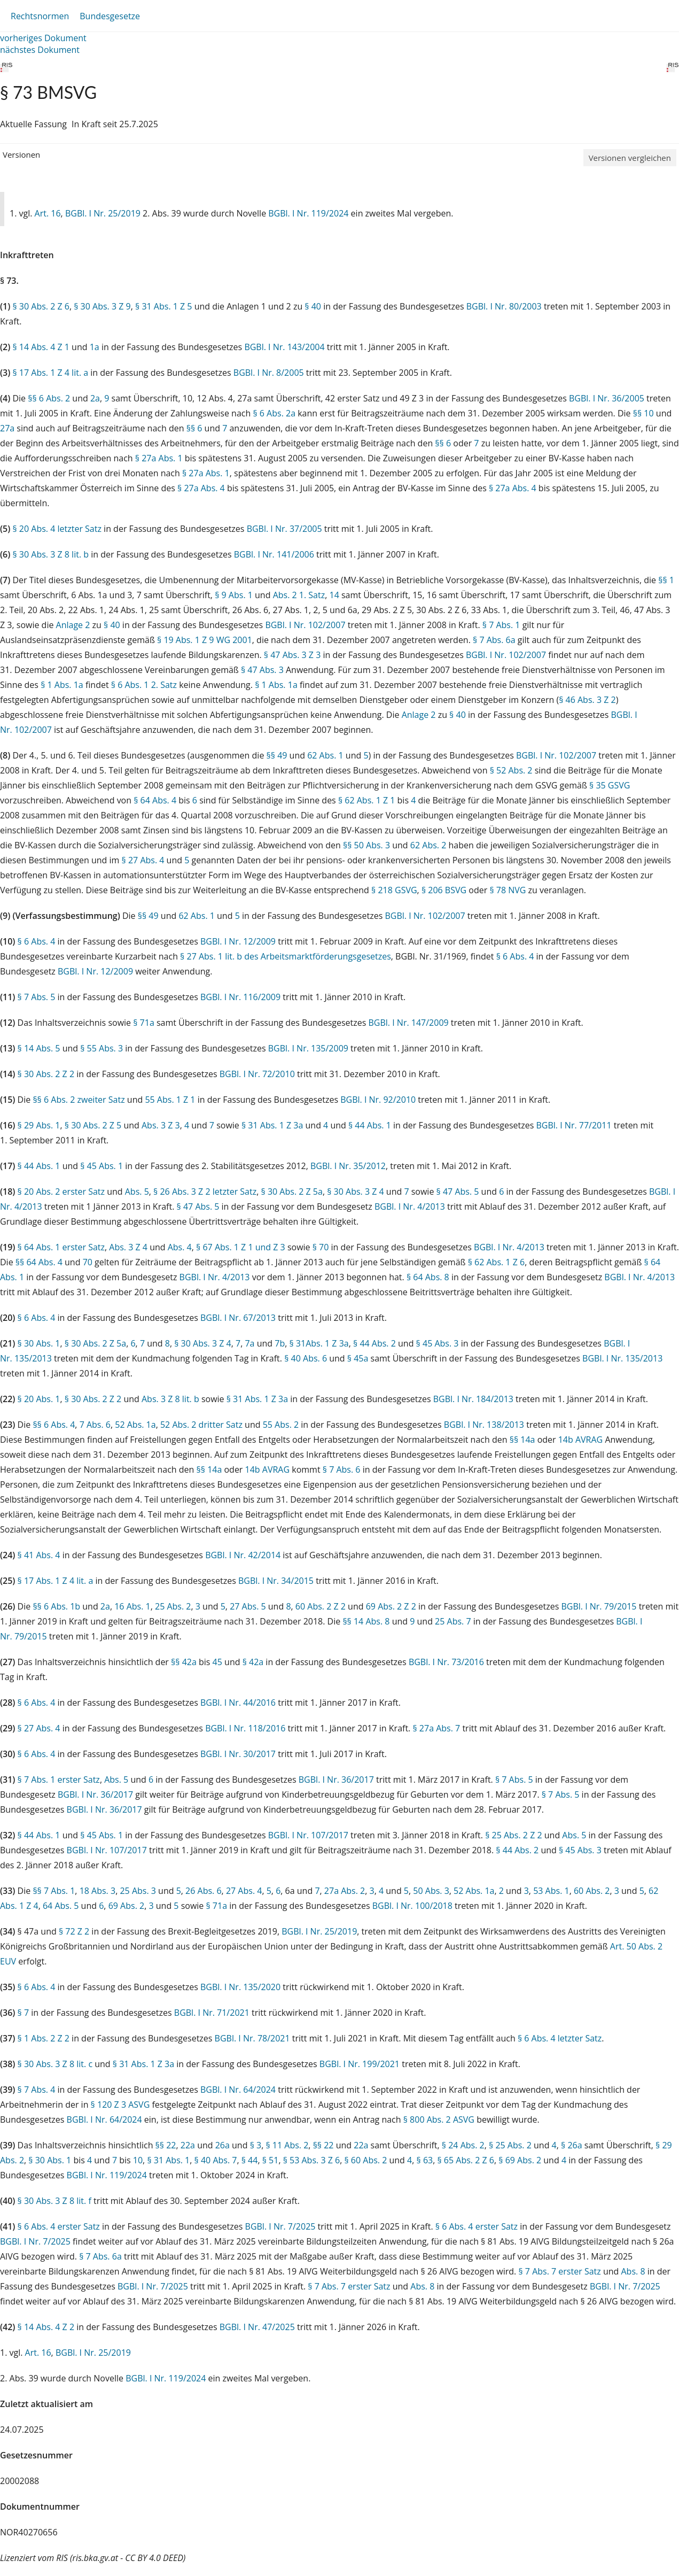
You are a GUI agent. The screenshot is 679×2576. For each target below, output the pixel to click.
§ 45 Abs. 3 (437, 1343)
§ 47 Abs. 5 (457, 1191)
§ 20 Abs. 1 (39, 1399)
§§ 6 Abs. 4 (54, 1424)
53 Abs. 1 (551, 1891)
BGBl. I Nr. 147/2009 (409, 1022)
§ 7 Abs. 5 (37, 997)
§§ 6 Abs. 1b (56, 1606)
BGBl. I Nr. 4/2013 (409, 1206)
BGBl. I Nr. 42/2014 (242, 1555)
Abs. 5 (137, 1191)
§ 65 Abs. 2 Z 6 (465, 2160)
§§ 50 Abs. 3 (366, 845)
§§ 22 (165, 2145)
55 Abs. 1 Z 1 (170, 1099)
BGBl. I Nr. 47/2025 (257, 2327)
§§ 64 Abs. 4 (39, 1262)
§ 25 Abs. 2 (510, 2145)
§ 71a (143, 1022)
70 (87, 1262)
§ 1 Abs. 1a (62, 685)
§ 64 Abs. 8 (428, 1277)
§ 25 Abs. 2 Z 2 (513, 1835)
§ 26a (571, 2145)
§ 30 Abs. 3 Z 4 (355, 1191)
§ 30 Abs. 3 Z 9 (102, 306)
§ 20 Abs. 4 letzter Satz (57, 529)
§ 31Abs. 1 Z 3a (318, 1343)
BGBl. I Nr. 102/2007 (305, 625)
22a (188, 2145)
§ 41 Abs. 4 (39, 1555)
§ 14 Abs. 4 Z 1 (40, 347)
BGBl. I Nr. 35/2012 (348, 1166)
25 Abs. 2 (173, 1606)
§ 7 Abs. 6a (494, 640)
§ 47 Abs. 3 (262, 670)
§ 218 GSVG (394, 890)
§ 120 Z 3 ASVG (120, 2104)
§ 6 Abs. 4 (37, 941)
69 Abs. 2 (126, 1906)
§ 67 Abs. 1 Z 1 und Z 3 (240, 1247)
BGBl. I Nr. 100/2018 (412, 1906)
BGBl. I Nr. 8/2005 (268, 372)
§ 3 (256, 2145)
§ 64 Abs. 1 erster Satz (61, 1247)
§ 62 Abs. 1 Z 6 (496, 1262)
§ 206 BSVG (444, 890)
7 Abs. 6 (95, 1424)
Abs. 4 (180, 1247)
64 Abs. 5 (61, 1906)
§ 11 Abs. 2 (287, 2145)
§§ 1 (666, 580)
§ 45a (358, 1358)
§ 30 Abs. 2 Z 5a (292, 1191)
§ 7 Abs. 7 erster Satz (559, 2271)
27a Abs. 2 (344, 1891)
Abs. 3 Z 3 (161, 1125)
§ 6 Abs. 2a (274, 413)
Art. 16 (48, 213)
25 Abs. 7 (453, 1621)
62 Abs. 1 (325, 755)
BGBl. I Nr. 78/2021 (252, 2038)
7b (280, 1343)
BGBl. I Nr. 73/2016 (446, 1662)
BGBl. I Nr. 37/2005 (284, 529)
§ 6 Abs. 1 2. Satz (144, 685)
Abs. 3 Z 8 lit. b (170, 1399)
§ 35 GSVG (609, 785)
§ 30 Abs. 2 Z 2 (46, 1074)
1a (94, 347)
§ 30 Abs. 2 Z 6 (40, 306)
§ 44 (249, 2160)
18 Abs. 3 (98, 1891)
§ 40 (313, 306)
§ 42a (253, 1662)
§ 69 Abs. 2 (519, 2160)
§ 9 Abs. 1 (234, 595)
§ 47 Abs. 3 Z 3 (292, 655)
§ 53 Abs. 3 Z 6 (311, 2160)
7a (249, 1343)
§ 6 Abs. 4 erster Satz (59, 2226)
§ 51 (270, 2160)
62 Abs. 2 (428, 845)
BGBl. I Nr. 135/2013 (622, 1358)
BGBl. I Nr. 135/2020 (240, 1987)
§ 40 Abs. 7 (215, 2160)
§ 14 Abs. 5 (39, 1048)
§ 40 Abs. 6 (305, 1358)
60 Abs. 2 (592, 1891)
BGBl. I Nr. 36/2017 (336, 1779)
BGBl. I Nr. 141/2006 (274, 554)
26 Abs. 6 (203, 1891)
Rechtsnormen (40, 16)
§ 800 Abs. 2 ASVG (438, 2119)
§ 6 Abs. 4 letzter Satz (560, 2038)
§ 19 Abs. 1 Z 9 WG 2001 (204, 640)
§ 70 (321, 1247)
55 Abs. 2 (281, 1424)
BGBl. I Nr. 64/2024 (238, 2089)
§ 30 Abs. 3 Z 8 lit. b (50, 554)
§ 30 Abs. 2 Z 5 (93, 1125)
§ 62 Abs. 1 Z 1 (366, 800)
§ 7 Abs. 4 (37, 2089)
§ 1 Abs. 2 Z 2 (43, 2038)
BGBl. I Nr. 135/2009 (308, 1048)
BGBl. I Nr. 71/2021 (211, 2012)
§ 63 (425, 2160)
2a (95, 398)
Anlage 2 (73, 625)
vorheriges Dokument (43, 38)
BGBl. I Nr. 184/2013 (473, 1399)
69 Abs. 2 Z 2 (391, 1606)
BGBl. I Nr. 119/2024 (308, 213)
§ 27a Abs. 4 (201, 488)
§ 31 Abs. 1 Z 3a (272, 1125)
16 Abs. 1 (132, 1606)
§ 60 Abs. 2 (365, 2160)
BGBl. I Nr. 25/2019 (103, 213)
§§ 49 (277, 755)
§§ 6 (194, 428)
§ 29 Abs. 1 (39, 1125)
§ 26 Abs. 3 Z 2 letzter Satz (204, 1191)
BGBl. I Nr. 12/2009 (238, 941)
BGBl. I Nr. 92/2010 (378, 1099)
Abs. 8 (633, 2271)
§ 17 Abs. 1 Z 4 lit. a (50, 372)
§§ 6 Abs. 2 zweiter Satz (78, 1099)
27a (7, 428)
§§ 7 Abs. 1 (54, 1891)
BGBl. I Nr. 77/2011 (574, 1125)
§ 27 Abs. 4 (143, 860)
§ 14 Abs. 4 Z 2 (46, 2327)
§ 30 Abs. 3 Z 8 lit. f (54, 2201)
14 (334, 595)
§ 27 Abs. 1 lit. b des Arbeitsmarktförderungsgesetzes (285, 956)
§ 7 (23, 2012)
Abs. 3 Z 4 (128, 1247)
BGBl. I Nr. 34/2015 (276, 1581)
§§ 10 (643, 413)
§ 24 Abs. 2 (463, 2145)
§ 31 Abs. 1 (168, 2160)
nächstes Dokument (40, 50)
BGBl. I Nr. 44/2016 (238, 1702)
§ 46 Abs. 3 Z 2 (587, 700)
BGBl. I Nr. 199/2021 (359, 2064)
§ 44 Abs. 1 (369, 1125)
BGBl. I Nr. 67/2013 (238, 1318)
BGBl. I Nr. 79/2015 (598, 1606)
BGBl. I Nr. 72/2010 (257, 1074)
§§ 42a (184, 1662)
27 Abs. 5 (248, 1606)
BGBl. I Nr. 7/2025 (280, 2226)
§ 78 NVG (507, 890)
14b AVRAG (580, 1439)
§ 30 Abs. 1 (39, 1343)
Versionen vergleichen (630, 157)
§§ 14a (522, 1439)
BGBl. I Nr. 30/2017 (238, 1754)
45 (217, 1662)
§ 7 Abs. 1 (501, 625)
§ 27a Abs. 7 (436, 1728)
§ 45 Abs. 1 (101, 1166)
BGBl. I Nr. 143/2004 (284, 347)
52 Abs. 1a (135, 1424)
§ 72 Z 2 (74, 1931)
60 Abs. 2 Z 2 (320, 1606)
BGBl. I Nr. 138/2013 (484, 1424)
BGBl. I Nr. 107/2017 (308, 1835)
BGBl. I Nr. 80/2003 (504, 306)
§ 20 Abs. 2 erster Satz (61, 1191)
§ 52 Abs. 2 (511, 770)
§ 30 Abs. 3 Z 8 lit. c (55, 2064)
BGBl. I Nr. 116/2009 (240, 997)
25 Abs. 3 (138, 1891)
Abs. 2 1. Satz (299, 595)
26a (222, 2145)
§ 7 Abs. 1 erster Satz (59, 1779)
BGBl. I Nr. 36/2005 (606, 398)
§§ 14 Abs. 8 (365, 1621)
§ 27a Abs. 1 (159, 458)
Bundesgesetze (110, 16)
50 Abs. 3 (431, 1891)
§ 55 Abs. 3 (101, 1048)
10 (138, 2160)
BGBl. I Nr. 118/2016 (245, 1728)
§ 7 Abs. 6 (342, 1469)
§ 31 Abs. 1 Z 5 (163, 306)
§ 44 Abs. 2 (374, 1343)
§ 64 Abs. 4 (155, 800)
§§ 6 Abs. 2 (49, 398)
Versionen (21, 154)
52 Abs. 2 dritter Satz (201, 1424)
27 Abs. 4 (244, 1891)
